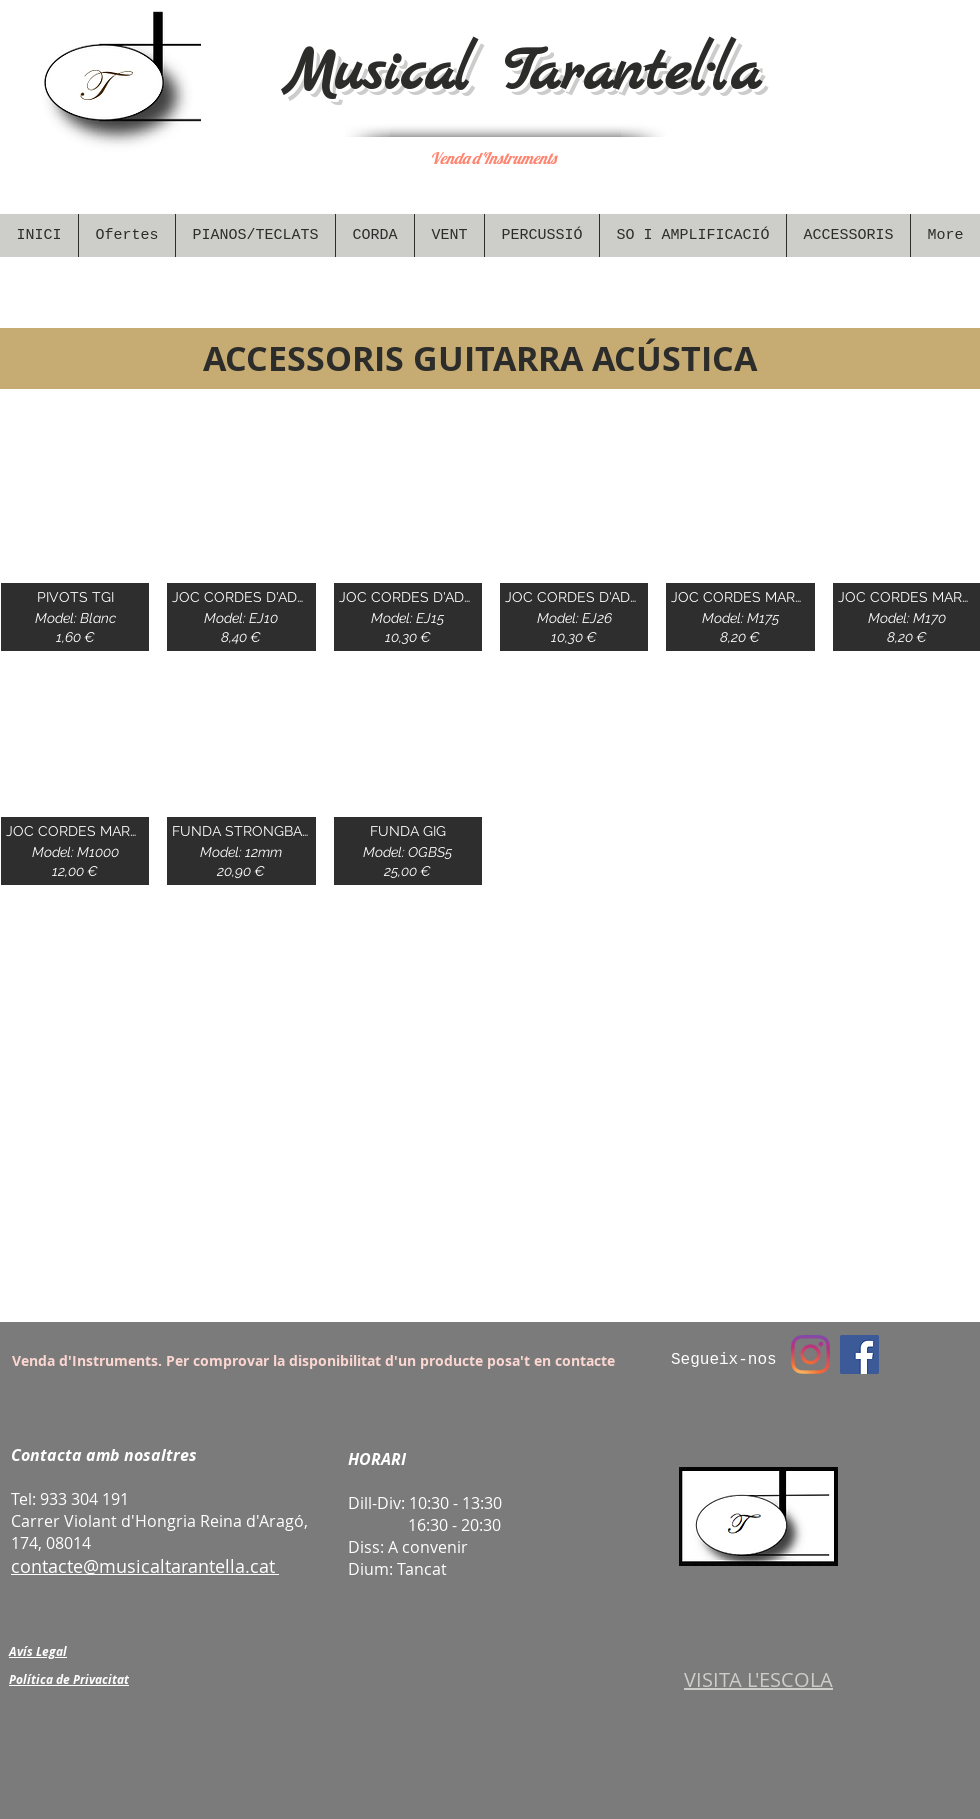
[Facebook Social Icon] (859, 1354)
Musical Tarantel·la (521, 74)
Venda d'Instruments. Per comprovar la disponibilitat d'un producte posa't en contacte (313, 1360)
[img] (75, 543)
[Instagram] (810, 1354)
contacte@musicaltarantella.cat (143, 1566)
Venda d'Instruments (493, 158)
